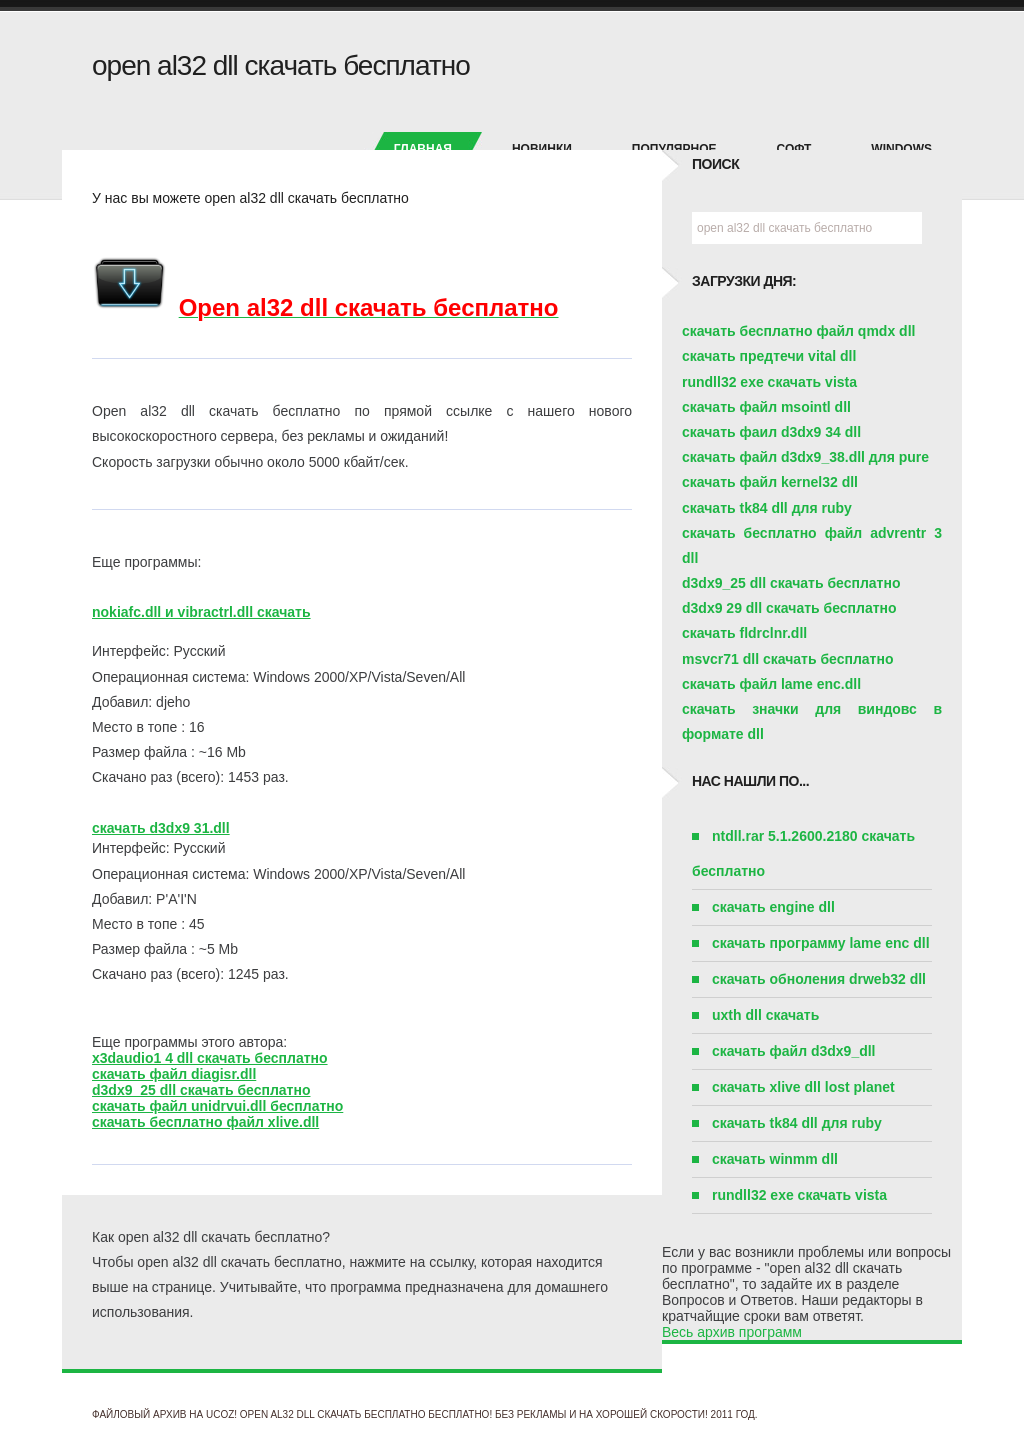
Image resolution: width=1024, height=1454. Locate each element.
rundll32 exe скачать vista (769, 382)
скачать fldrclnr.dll (744, 633)
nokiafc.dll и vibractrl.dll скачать (201, 612)
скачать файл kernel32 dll (770, 482)
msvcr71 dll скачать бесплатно (787, 659)
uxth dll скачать (765, 1015)
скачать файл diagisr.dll (174, 1074)
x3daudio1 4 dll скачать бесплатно (210, 1058)
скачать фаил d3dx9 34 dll (771, 432)
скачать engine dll (773, 907)
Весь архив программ (732, 1332)
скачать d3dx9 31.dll (161, 828)
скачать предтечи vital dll (769, 356)
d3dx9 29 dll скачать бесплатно (789, 608)
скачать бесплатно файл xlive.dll (205, 1122)
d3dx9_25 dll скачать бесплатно (201, 1090)
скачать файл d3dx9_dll (794, 1051)
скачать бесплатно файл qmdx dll (798, 331)
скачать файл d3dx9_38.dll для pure (805, 457)
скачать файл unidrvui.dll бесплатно (217, 1106)
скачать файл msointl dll (766, 407)
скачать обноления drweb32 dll (819, 979)
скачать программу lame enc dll (821, 943)
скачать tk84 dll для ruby (767, 508)
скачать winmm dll (775, 1159)
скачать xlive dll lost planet (803, 1087)
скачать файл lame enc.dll (771, 684)
